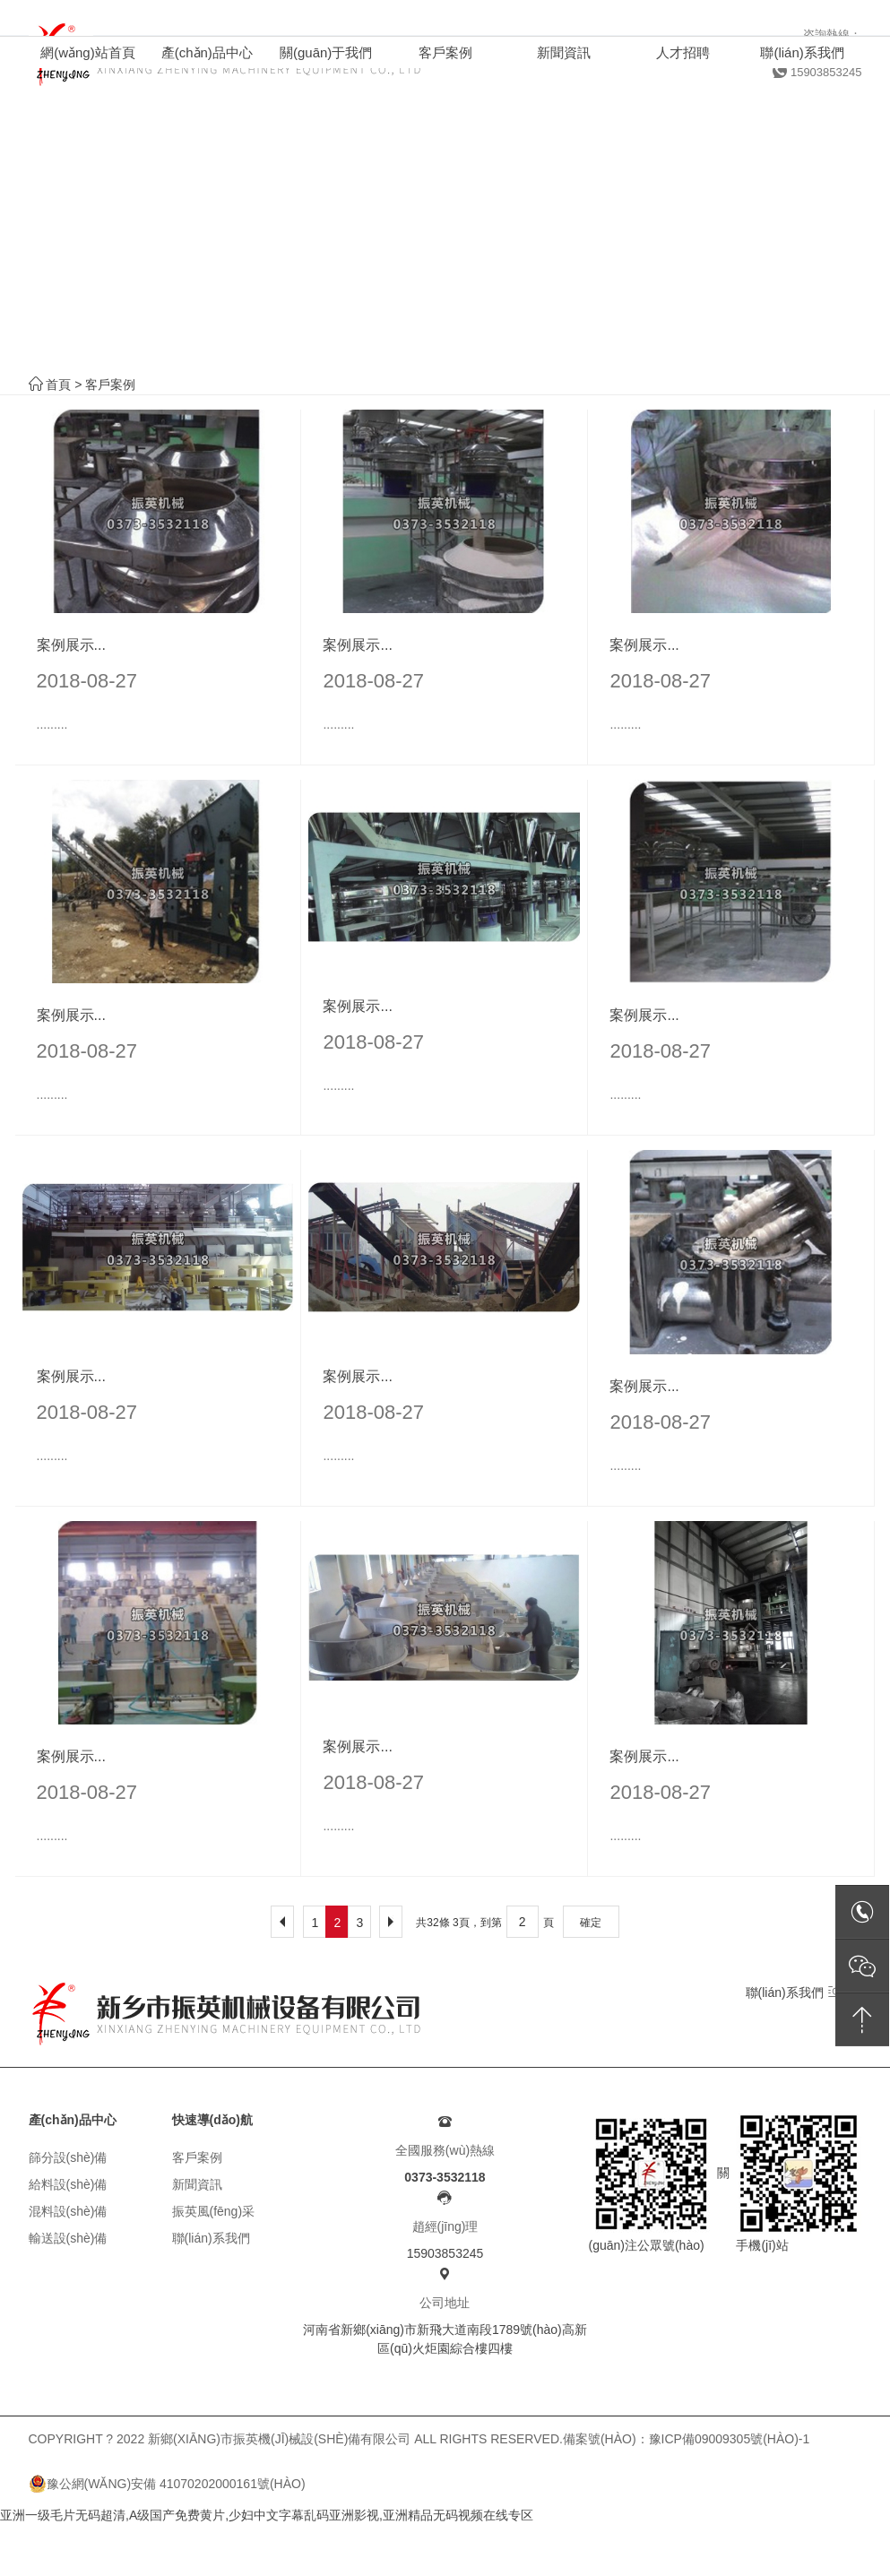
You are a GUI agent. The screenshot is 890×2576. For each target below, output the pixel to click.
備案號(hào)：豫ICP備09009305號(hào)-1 (686, 2439)
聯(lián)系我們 (794, 1992)
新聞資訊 (197, 2184)
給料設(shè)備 (68, 2184)
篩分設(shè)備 (68, 2157)
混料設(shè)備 (68, 2211)
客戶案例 (110, 384)
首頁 (58, 384)
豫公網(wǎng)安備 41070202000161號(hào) (167, 2484)
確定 (590, 1922)
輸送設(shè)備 (68, 2238)
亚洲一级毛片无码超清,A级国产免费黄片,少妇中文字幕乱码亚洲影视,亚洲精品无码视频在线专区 (266, 2515)
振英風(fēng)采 (213, 2211)
